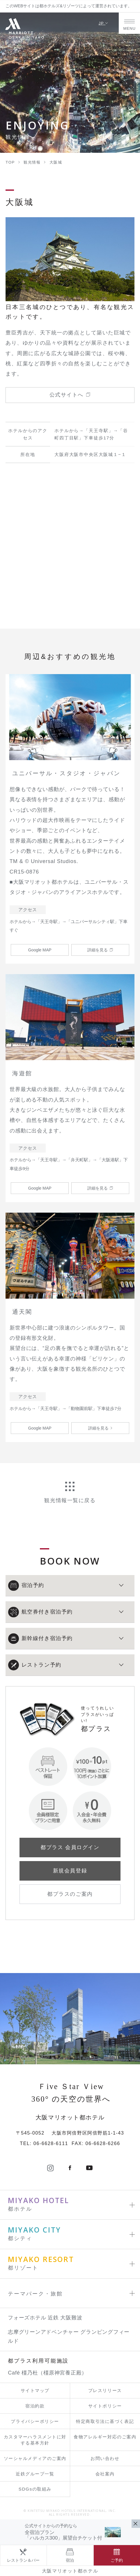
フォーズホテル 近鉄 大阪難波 (45, 2318)
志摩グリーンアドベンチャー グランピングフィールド (69, 2336)
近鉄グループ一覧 (35, 2473)
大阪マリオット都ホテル (70, 2570)
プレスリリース (105, 2390)
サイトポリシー (105, 2405)
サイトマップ (35, 2390)
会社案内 (105, 2473)
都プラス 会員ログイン (69, 1847)
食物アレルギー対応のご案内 (105, 2436)
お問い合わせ (105, 2458)
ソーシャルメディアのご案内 (35, 2458)
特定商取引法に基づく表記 (105, 2421)
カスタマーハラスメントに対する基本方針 (35, 2439)
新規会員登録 (70, 1871)
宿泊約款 (35, 2405)
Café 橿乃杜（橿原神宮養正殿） (47, 2373)
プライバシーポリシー (35, 2421)
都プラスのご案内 (70, 1894)
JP (103, 23)
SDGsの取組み (35, 2488)
